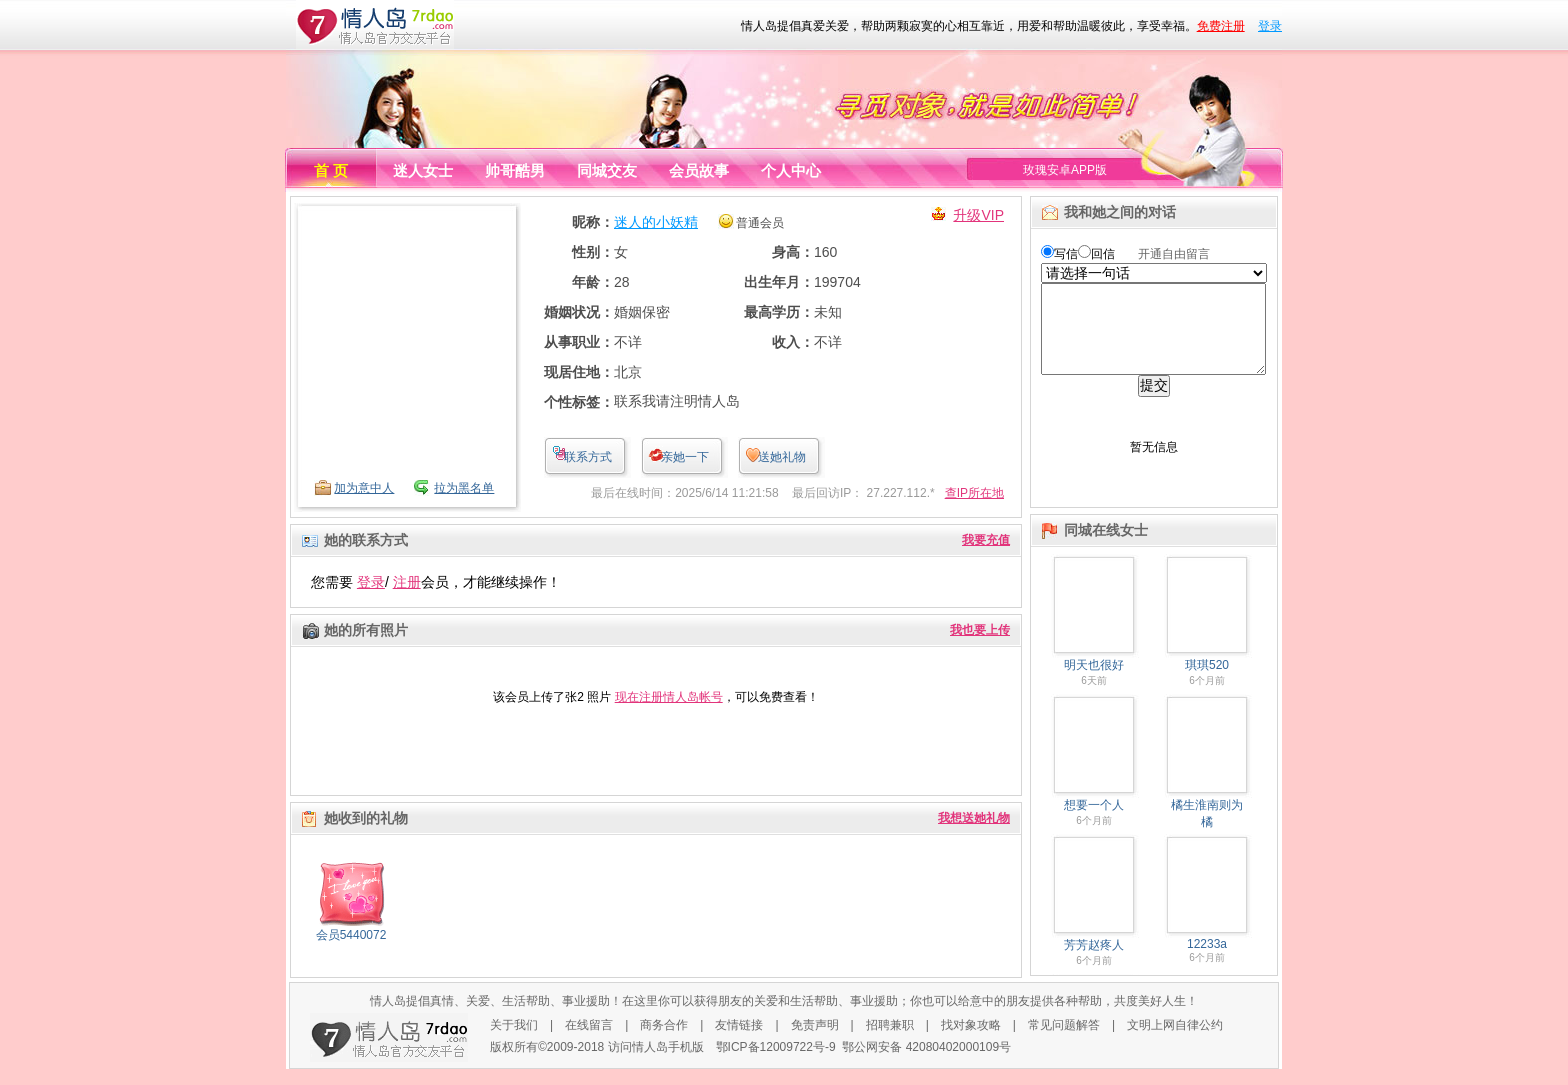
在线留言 (589, 1041)
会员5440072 (351, 935)
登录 (1270, 26)
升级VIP (978, 215)
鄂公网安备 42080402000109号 (926, 1063)
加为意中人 (364, 488)
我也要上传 (980, 630)
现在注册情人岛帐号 (669, 697)
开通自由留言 (1174, 254)
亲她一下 (685, 457)
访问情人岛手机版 (656, 1063)
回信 (1103, 254)
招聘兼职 (890, 1041)
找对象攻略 (971, 1041)
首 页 (331, 170)
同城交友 (607, 170)
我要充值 (986, 540)
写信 (1066, 254)
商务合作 (664, 1041)
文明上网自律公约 (1175, 1041)
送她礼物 (782, 457)
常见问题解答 (1064, 1041)
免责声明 (815, 1041)
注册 (407, 582)
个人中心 (791, 170)
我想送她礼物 (974, 818)
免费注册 (1221, 26)
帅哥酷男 (515, 170)
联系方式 (588, 457)
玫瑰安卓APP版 (1065, 170)
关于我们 (514, 1041)
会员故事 (699, 170)
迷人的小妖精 (656, 222)
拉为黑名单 (464, 488)
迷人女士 (423, 170)
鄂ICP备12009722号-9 (776, 1063)
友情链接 (739, 1041)
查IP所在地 (974, 493)
